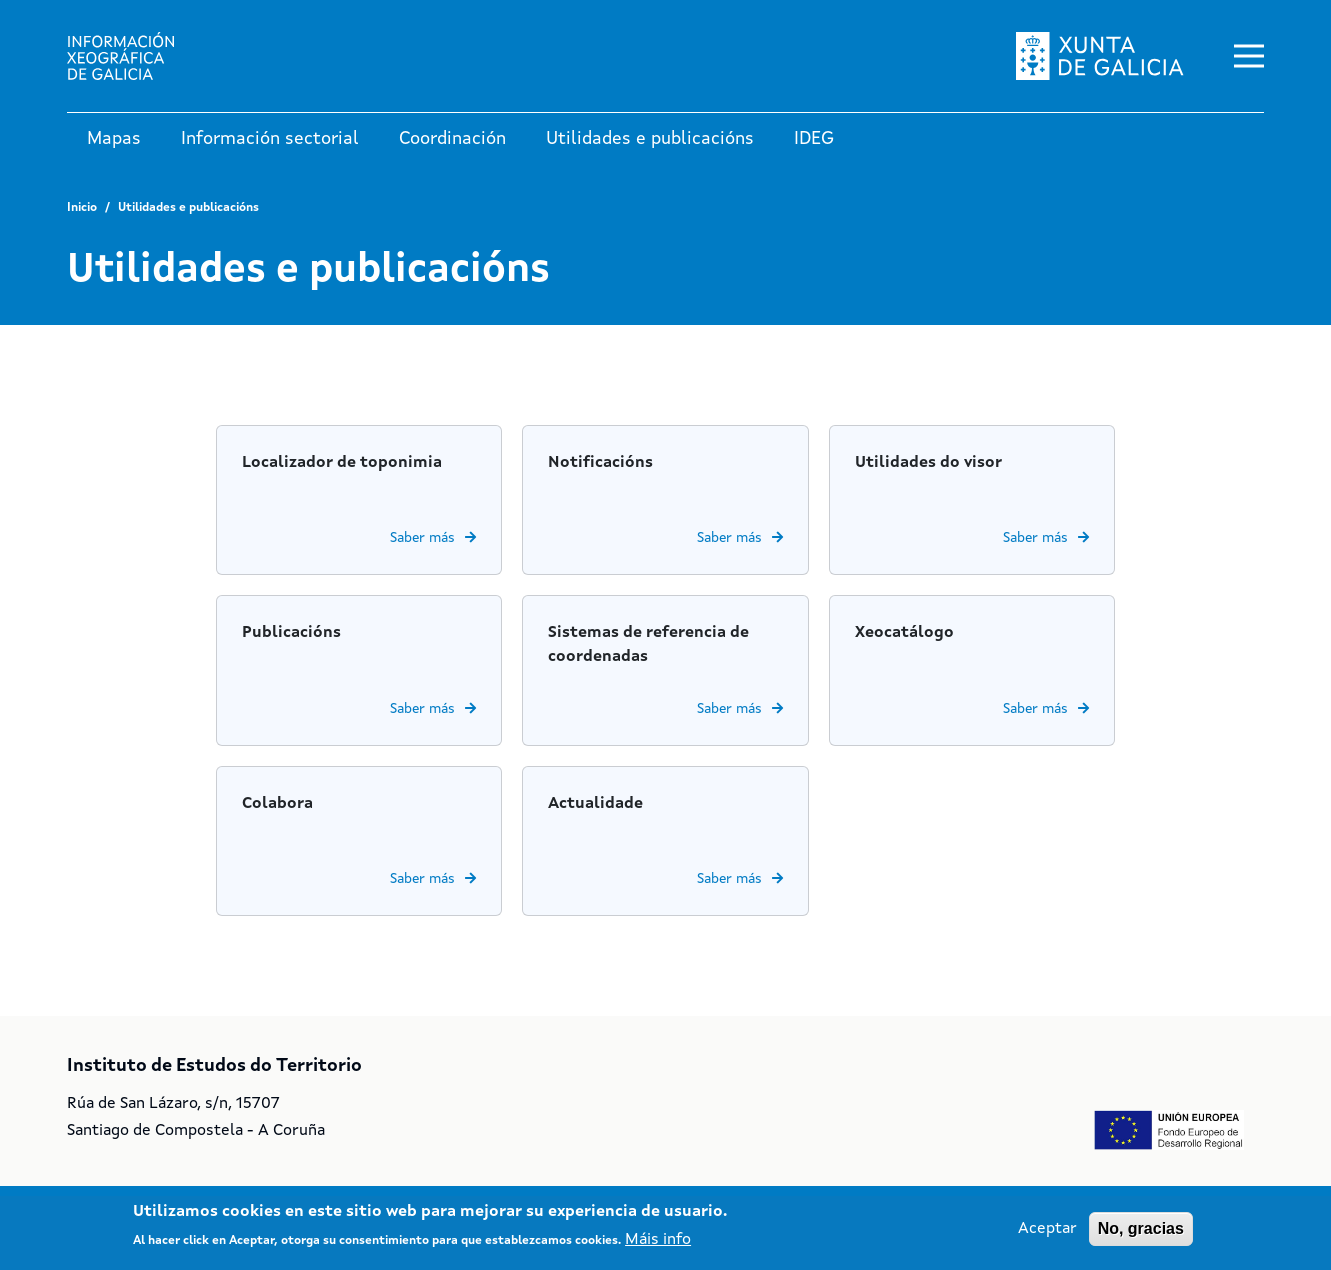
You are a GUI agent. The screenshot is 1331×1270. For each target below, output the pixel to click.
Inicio (82, 208)
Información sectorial (270, 139)
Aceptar (1047, 1229)
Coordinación (452, 139)
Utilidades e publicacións (650, 139)
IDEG (814, 139)
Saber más (422, 538)
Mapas (114, 139)
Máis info (658, 1240)
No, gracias (1141, 1228)
